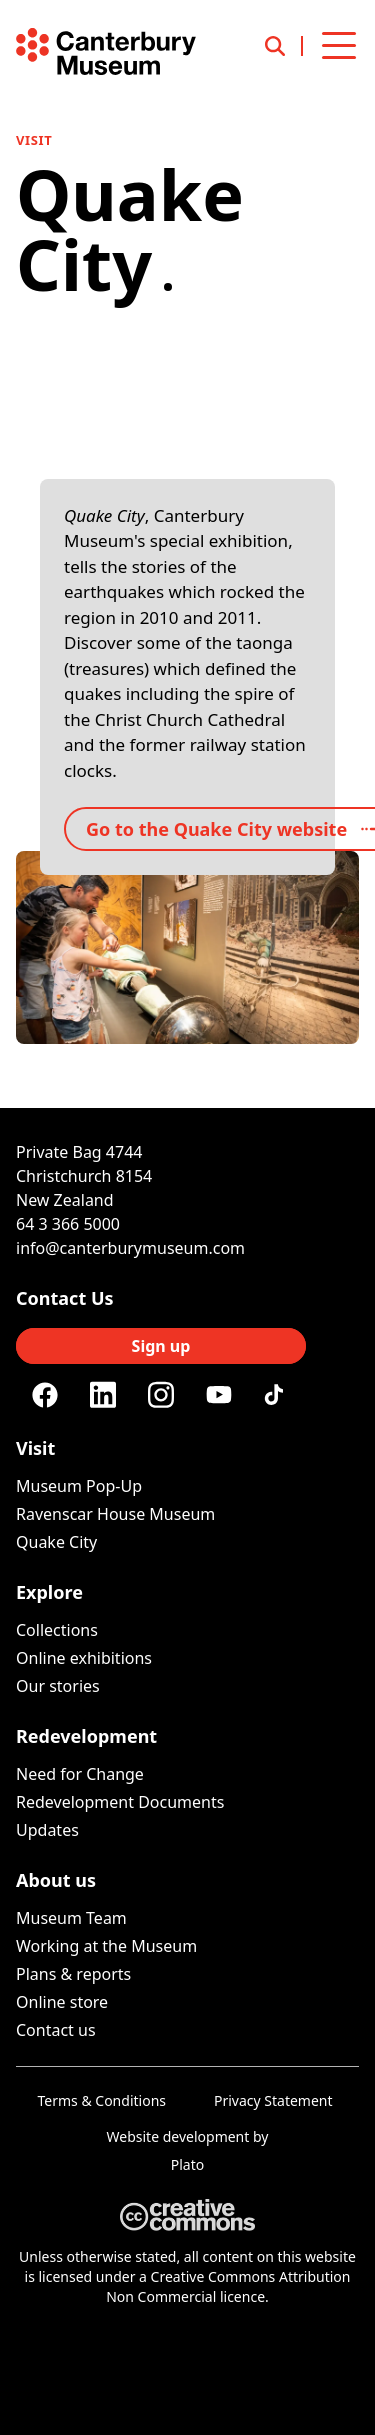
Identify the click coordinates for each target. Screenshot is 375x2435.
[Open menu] (339, 46)
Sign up (161, 1346)
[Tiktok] (277, 1395)
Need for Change (80, 1774)
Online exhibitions (84, 1658)
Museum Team (71, 1918)
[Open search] (284, 46)
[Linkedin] (103, 1395)
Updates (47, 1830)
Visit (34, 140)
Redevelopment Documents (120, 1802)
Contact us (56, 2030)
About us (56, 1880)
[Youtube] (219, 1394)
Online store (62, 2002)
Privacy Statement (273, 2100)
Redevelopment (86, 1736)
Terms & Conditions (102, 2100)
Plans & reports (73, 1974)
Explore (49, 1592)
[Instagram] (161, 1395)
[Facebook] (45, 1395)
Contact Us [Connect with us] (65, 1298)
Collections (57, 1630)
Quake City (56, 1542)
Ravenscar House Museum (115, 1514)
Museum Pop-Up (79, 1486)
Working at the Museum (106, 1946)
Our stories (58, 1686)
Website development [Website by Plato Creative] (178, 2136)
